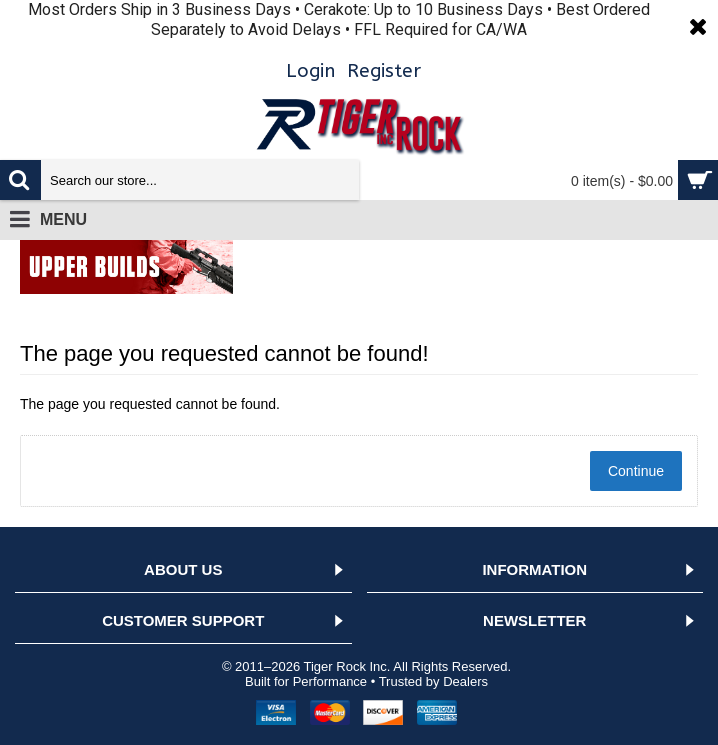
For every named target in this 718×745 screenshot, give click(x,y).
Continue (636, 471)
